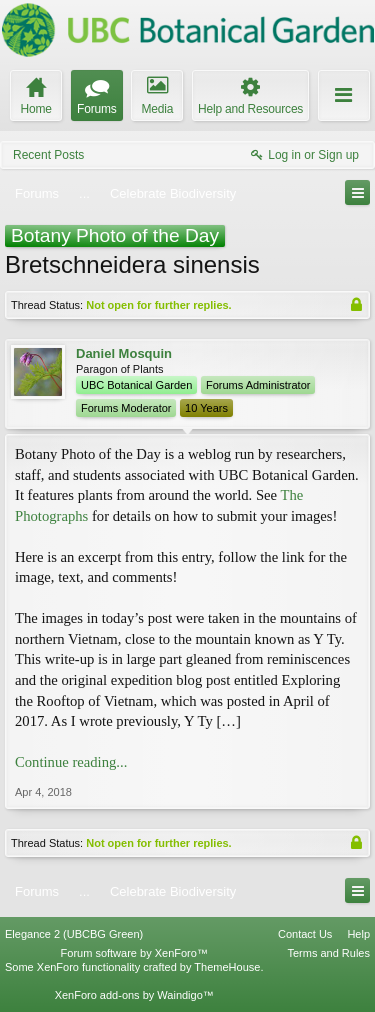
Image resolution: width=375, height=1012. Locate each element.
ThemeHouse (227, 967)
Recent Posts (48, 155)
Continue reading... (71, 762)
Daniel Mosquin (124, 353)
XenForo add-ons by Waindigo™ (134, 995)
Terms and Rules (328, 953)
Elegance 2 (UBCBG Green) (74, 934)
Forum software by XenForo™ (134, 953)
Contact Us (305, 934)
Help (358, 934)
